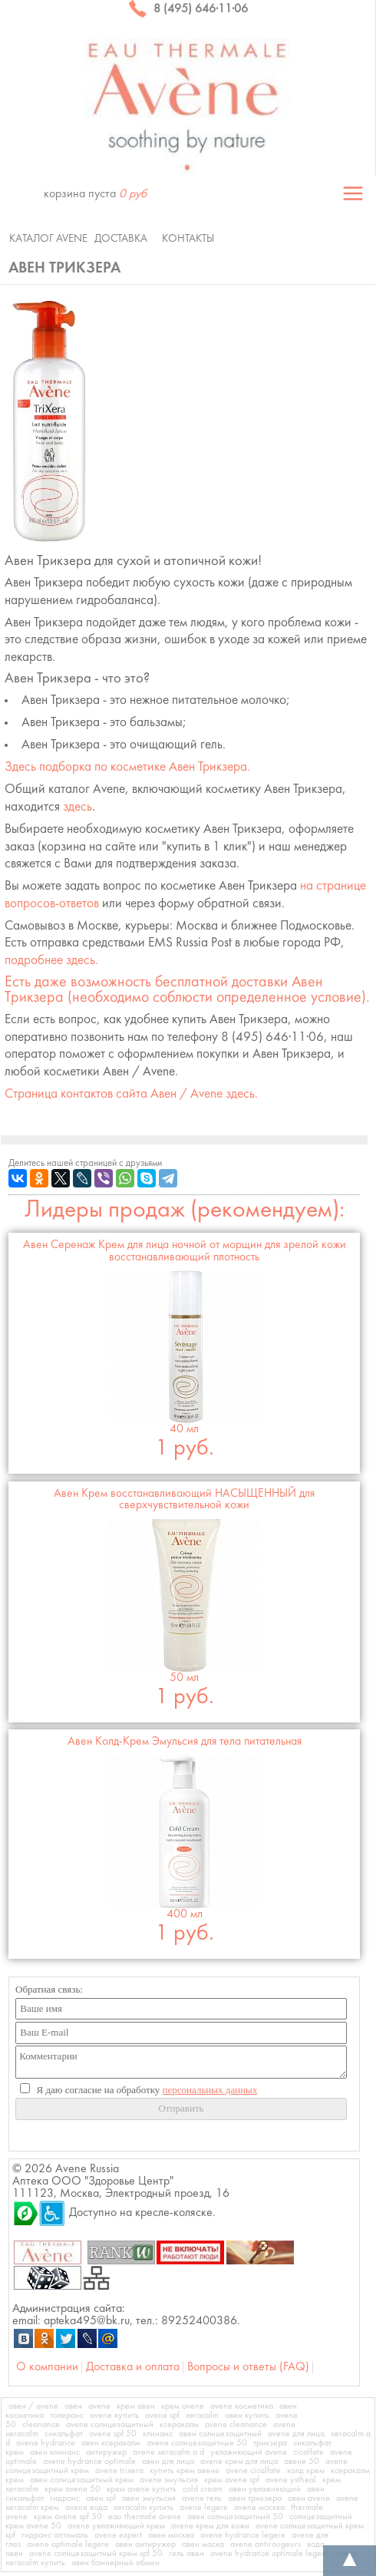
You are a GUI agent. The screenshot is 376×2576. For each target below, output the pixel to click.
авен (73, 2406)
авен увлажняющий (265, 2489)
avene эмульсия (169, 2480)
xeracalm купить (143, 2507)
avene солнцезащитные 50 (197, 2443)
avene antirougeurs (265, 2544)
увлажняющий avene (248, 2452)
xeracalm (202, 2415)
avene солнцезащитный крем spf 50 (96, 2553)
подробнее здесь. (51, 960)
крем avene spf (231, 2480)
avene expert (118, 2535)
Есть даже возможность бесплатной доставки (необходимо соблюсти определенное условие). (187, 990)
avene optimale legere (68, 2544)
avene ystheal (291, 2480)
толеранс (67, 2415)
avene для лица (296, 2434)
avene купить (114, 2415)
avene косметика (241, 2406)
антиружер (106, 2452)
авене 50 (301, 2461)
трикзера (270, 2443)
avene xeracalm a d (168, 2452)
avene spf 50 (113, 2434)
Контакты (188, 238)
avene (99, 2406)
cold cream (203, 2489)
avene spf (162, 2415)
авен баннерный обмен (115, 2563)
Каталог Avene (48, 238)
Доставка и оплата (133, 2367)
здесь (77, 807)
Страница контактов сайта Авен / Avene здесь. (131, 1094)
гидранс (65, 2498)
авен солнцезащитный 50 (235, 2517)
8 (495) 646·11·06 (188, 9)
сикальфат (64, 2434)
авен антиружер (145, 2544)
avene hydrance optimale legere (269, 2553)
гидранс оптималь (54, 2535)
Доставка (120, 238)
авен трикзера (255, 2498)
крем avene (182, 2406)
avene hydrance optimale (89, 2461)
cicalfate (308, 2452)
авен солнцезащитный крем (82, 2480)
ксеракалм (179, 2424)
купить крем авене (184, 2470)
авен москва (171, 2535)
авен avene (309, 2498)
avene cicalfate (253, 2470)
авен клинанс (55, 2452)
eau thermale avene (144, 2517)
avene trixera (119, 2470)
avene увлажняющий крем (116, 2526)
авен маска (203, 2544)
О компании (47, 2367)
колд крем (306, 2470)
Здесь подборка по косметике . (127, 767)
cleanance (41, 2424)
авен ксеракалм (110, 2443)
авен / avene (33, 2406)
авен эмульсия (149, 2498)
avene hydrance (45, 2443)
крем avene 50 (73, 2489)
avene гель (202, 2498)
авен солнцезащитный (220, 2434)
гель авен (186, 2553)
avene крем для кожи (210, 2526)
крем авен (136, 2406)
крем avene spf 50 (68, 2517)
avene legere (204, 2507)
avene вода (86, 2507)
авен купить (247, 2415)
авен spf (101, 2498)
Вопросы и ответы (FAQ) (248, 2367)
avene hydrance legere (242, 2535)
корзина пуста (95, 194)
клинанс (158, 2434)
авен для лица (168, 2461)
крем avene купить (141, 2489)
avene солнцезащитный (109, 2424)
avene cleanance (236, 2424)
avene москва (259, 2507)
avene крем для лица (239, 2461)
